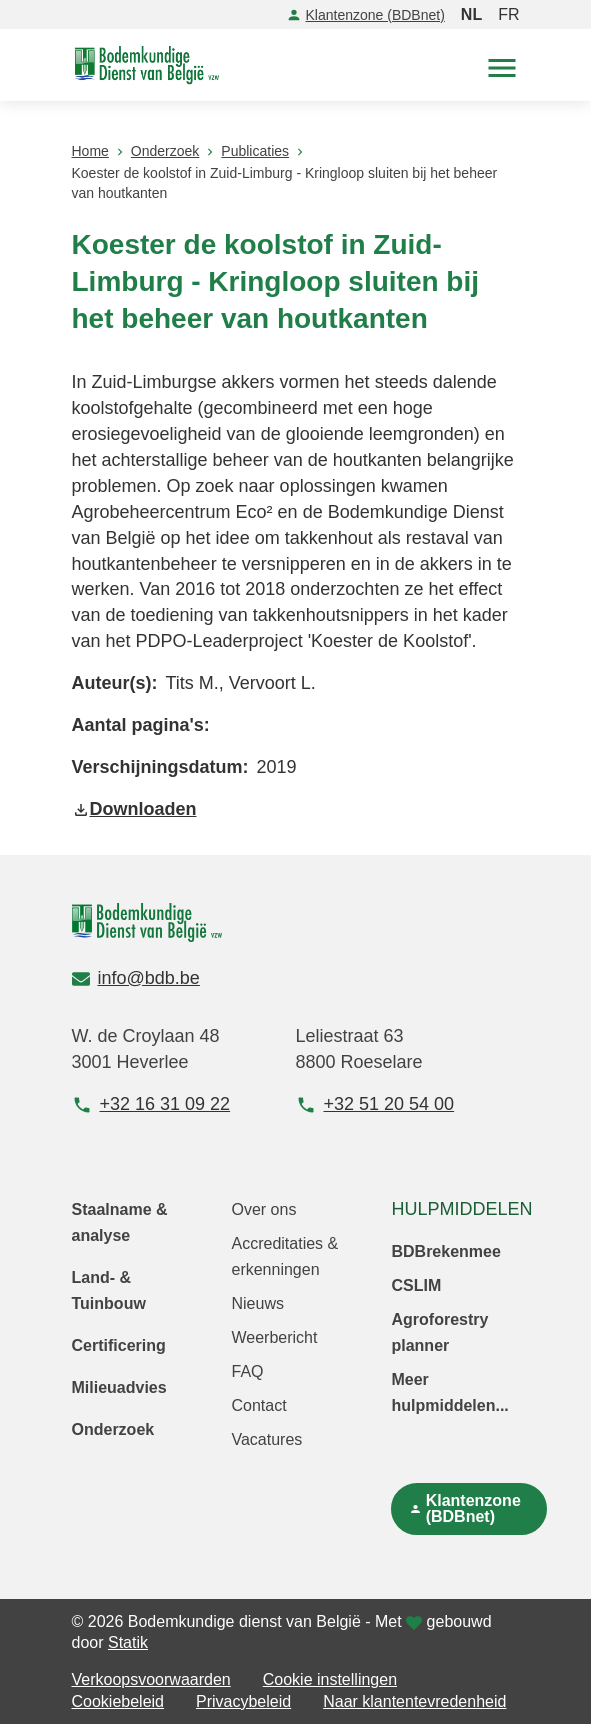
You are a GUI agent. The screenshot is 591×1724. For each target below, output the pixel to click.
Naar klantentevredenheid (414, 1701)
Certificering (119, 1345)
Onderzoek (113, 1429)
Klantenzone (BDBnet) (365, 15)
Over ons (263, 1209)
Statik (128, 1642)
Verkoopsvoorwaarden (151, 1679)
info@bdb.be (136, 978)
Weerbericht (274, 1337)
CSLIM (416, 1285)
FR (508, 14)
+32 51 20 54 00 (375, 1104)
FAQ (247, 1371)
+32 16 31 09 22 (151, 1104)
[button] (502, 65)
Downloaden (134, 809)
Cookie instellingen (330, 1679)
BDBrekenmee (445, 1251)
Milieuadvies (119, 1387)
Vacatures (266, 1439)
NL (471, 14)
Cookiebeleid (118, 1701)
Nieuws (257, 1303)
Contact (258, 1405)
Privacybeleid (243, 1701)
